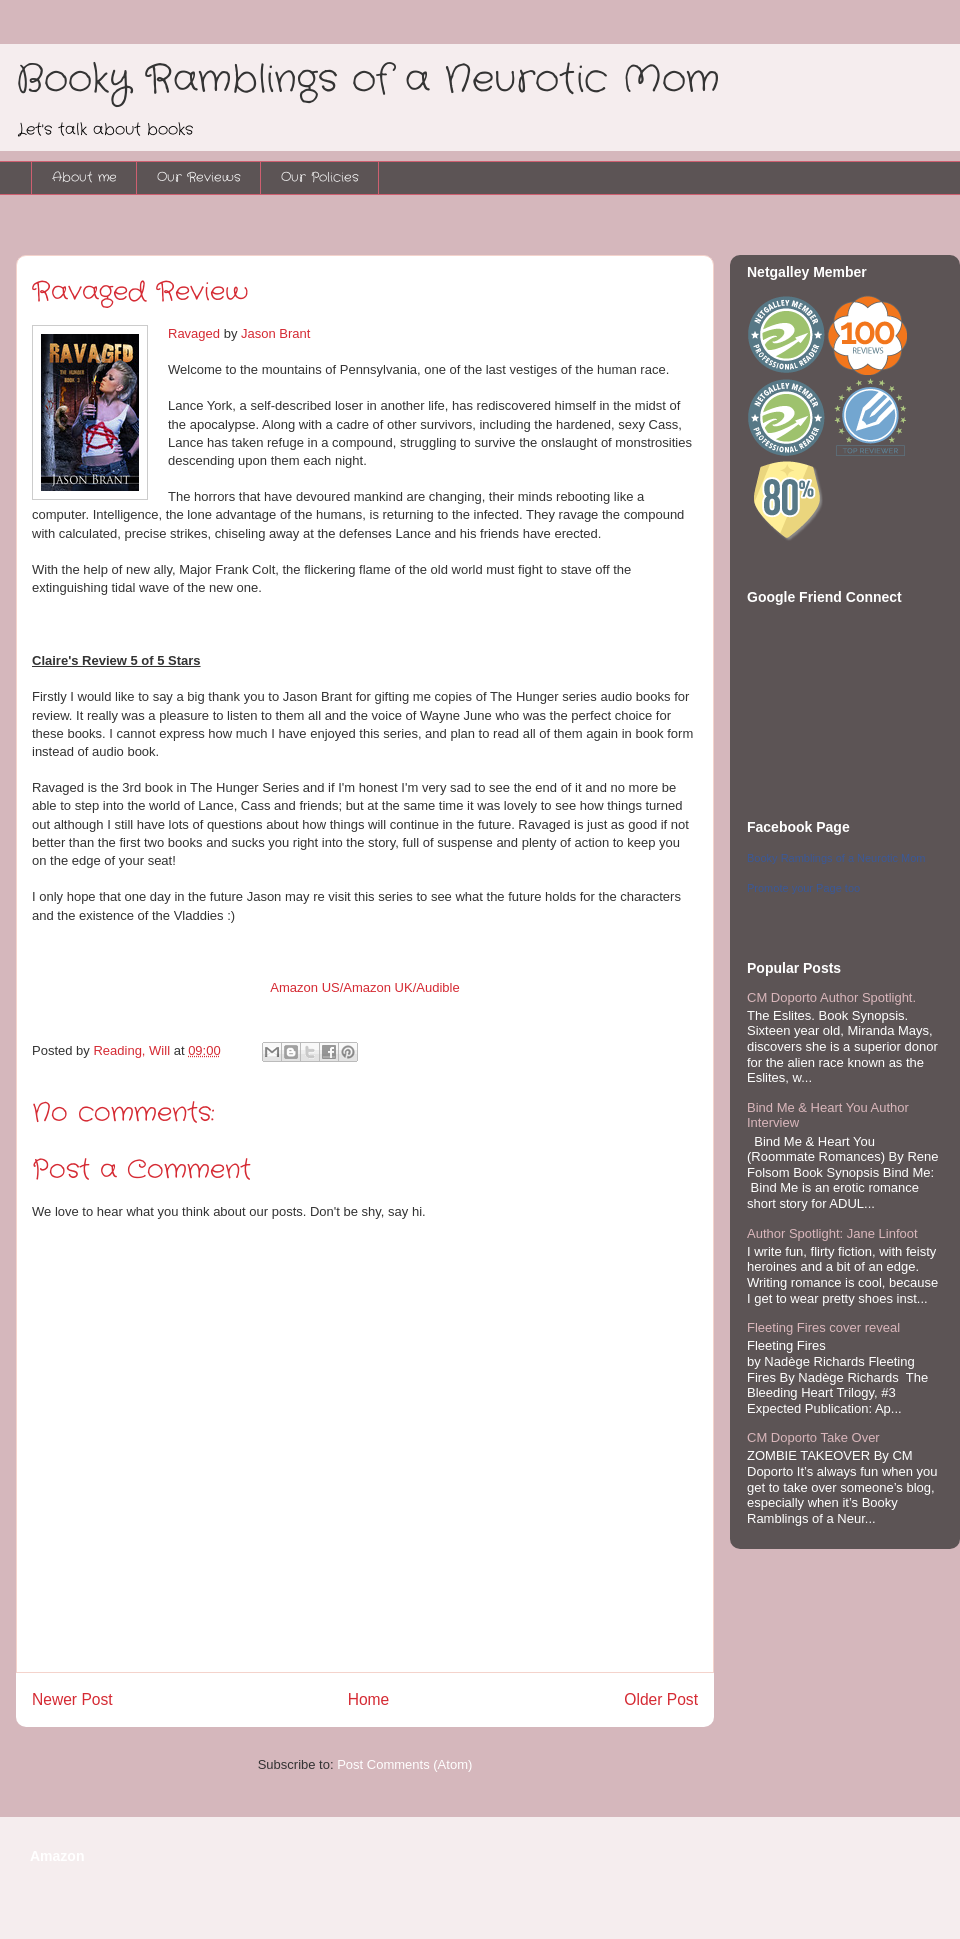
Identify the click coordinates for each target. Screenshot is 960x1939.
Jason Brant (275, 333)
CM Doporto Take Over (813, 1437)
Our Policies (320, 177)
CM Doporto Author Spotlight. (831, 997)
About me (84, 177)
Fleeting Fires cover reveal (823, 1327)
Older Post (661, 1699)
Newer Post (72, 1699)
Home (369, 1699)
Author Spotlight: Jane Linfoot (832, 1233)
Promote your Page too (803, 888)
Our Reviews (199, 177)
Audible (437, 987)
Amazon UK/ (379, 987)
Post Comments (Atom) (404, 1764)
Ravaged (194, 333)
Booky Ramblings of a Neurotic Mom (368, 80)
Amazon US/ (306, 987)
